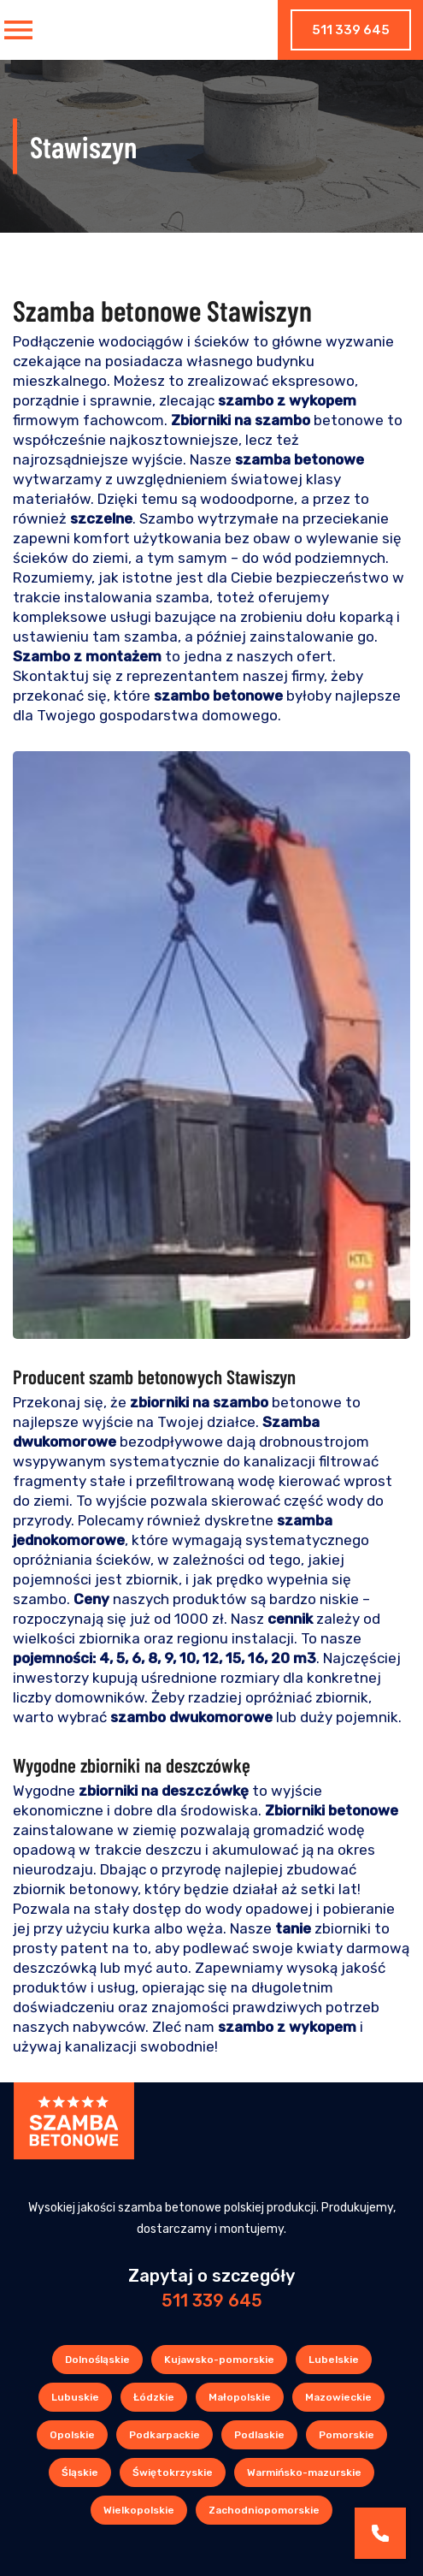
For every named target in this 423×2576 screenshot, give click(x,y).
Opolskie (72, 2435)
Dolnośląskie (97, 2360)
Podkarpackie (164, 2435)
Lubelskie (333, 2360)
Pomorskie (346, 2435)
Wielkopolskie (138, 2510)
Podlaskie (259, 2435)
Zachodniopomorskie (264, 2510)
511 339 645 (351, 30)
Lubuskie (75, 2397)
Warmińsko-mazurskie (304, 2472)
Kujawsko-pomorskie (219, 2360)
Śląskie (80, 2472)
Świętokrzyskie (172, 2472)
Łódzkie (153, 2397)
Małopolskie (240, 2397)
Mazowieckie (338, 2397)
